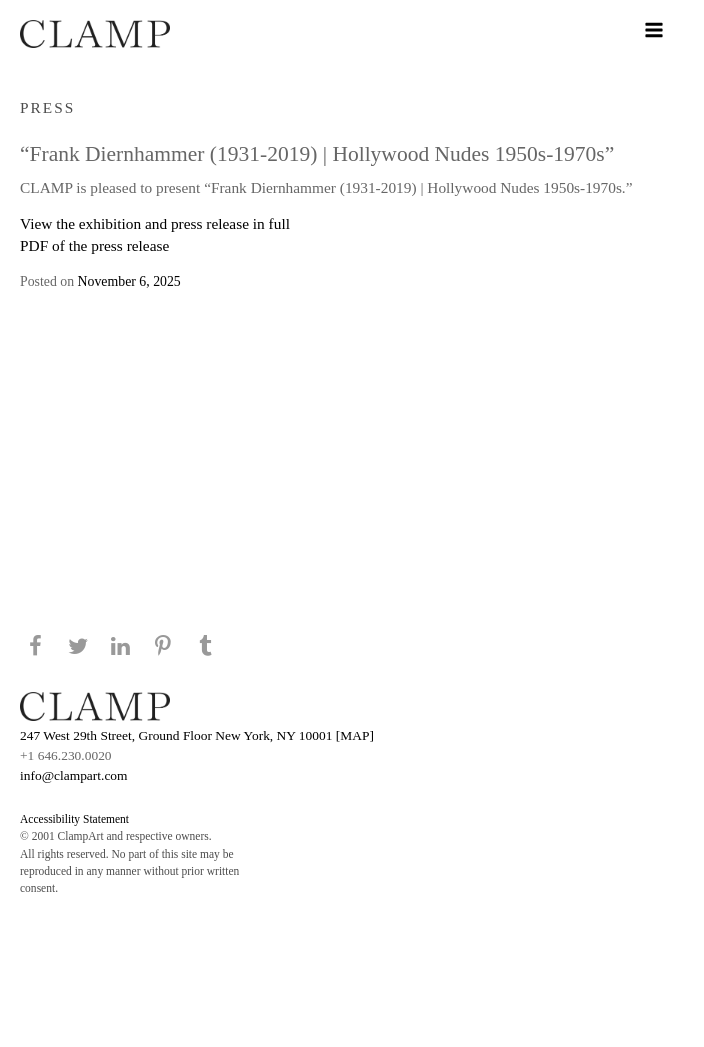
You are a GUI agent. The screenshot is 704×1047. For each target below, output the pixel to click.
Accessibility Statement (74, 819)
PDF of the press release (94, 245)
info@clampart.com (74, 775)
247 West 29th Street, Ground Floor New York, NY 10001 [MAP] (197, 735)
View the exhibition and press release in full (155, 223)
